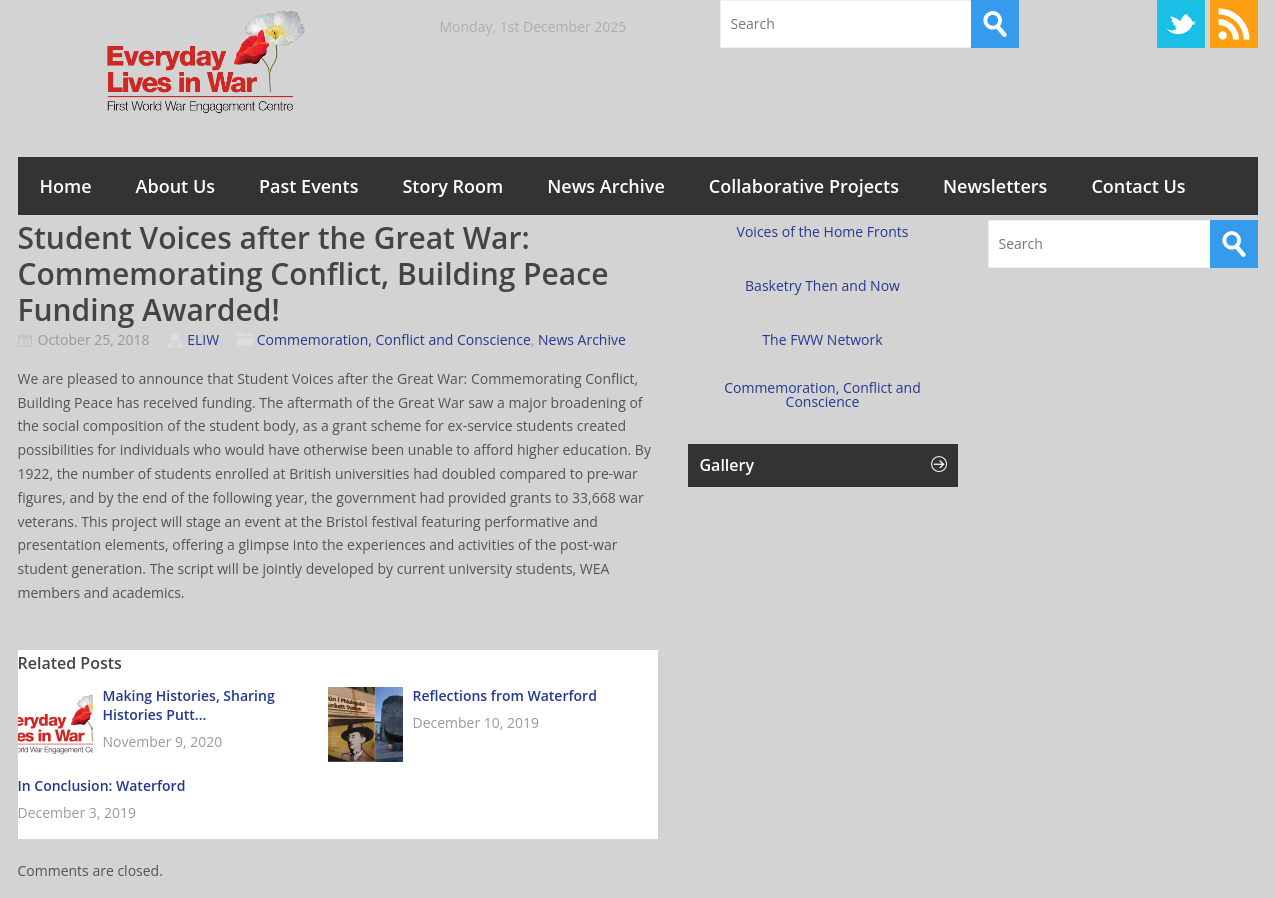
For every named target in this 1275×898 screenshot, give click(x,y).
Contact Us (1138, 186)
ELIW (203, 339)
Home (66, 186)
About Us (175, 186)
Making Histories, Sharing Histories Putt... (189, 705)
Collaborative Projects (804, 186)
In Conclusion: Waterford (102, 785)
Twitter (1181, 24)
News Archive (606, 186)
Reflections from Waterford (505, 695)
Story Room (452, 186)
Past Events (308, 186)
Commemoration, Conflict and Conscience (394, 339)
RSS (1234, 24)
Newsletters (995, 186)
